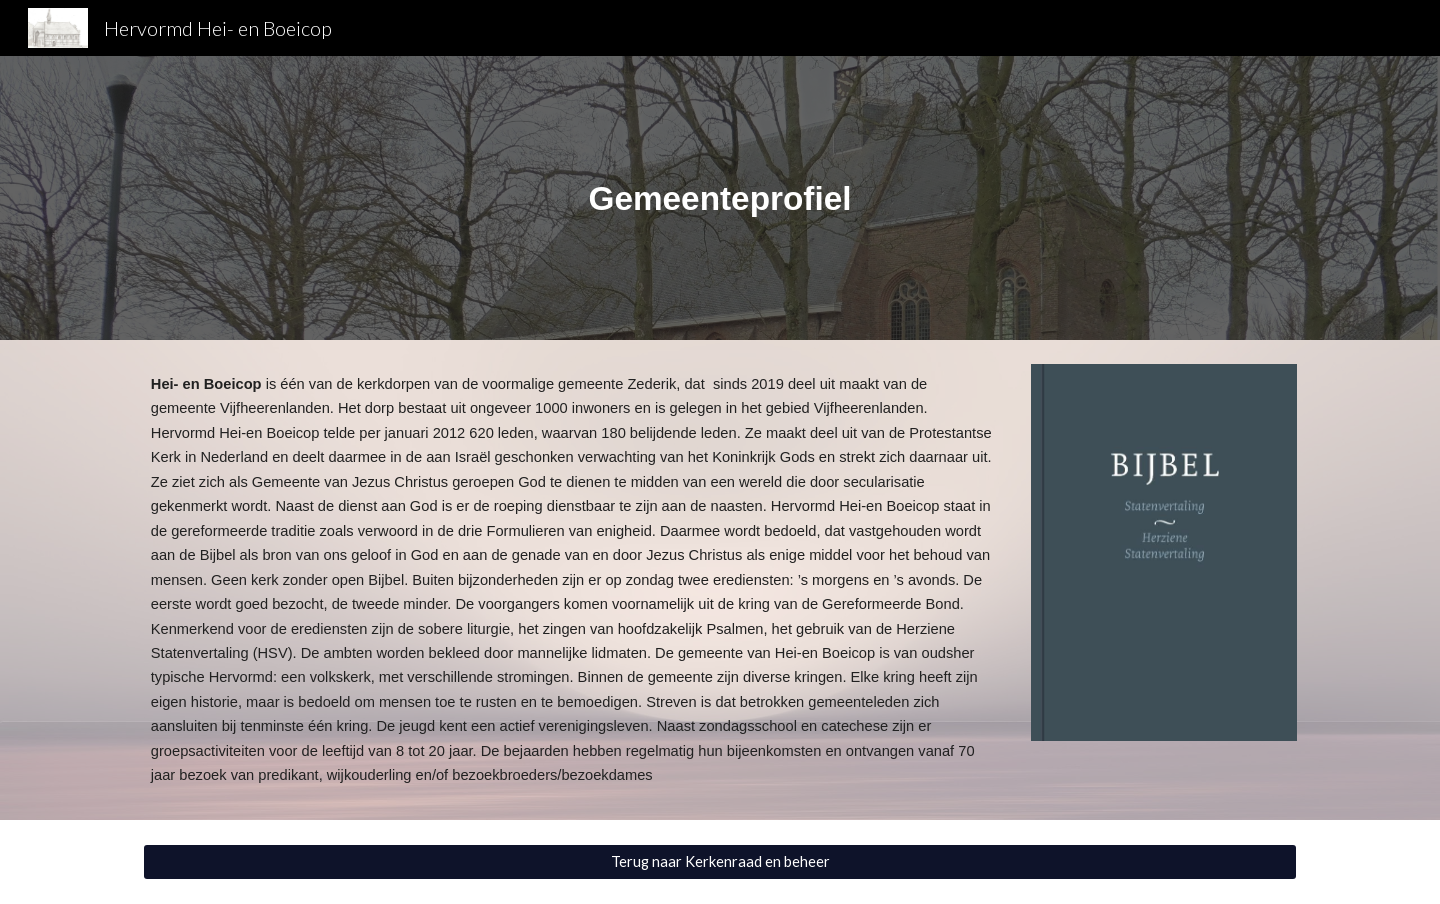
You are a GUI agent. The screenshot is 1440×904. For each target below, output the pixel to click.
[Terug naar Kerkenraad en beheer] (720, 862)
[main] (720, 198)
